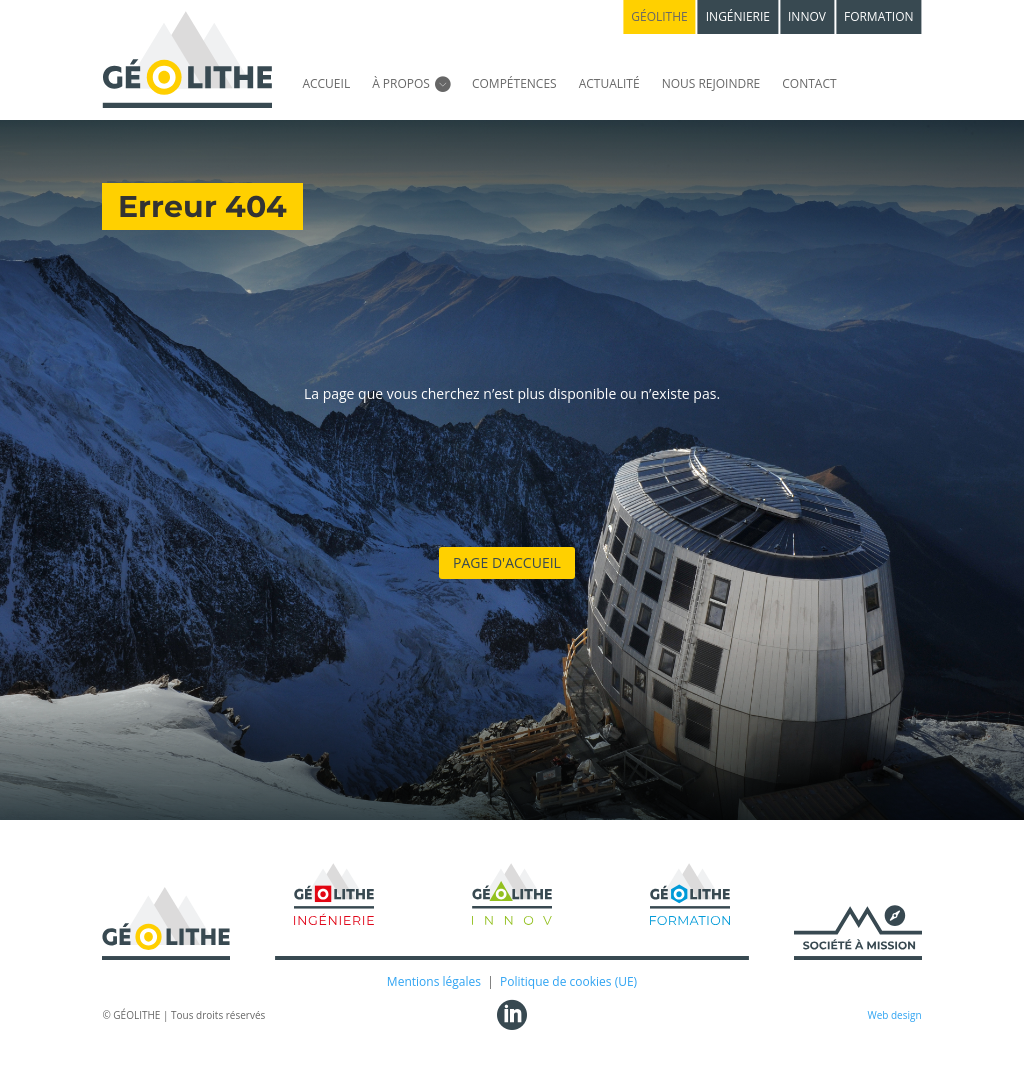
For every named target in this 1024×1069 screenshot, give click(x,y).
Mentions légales (434, 981)
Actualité (609, 83)
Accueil (326, 83)
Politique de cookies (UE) (568, 981)
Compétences (514, 83)
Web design (894, 1015)
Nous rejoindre (711, 83)
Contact (809, 83)
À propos (401, 83)
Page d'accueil (507, 562)
